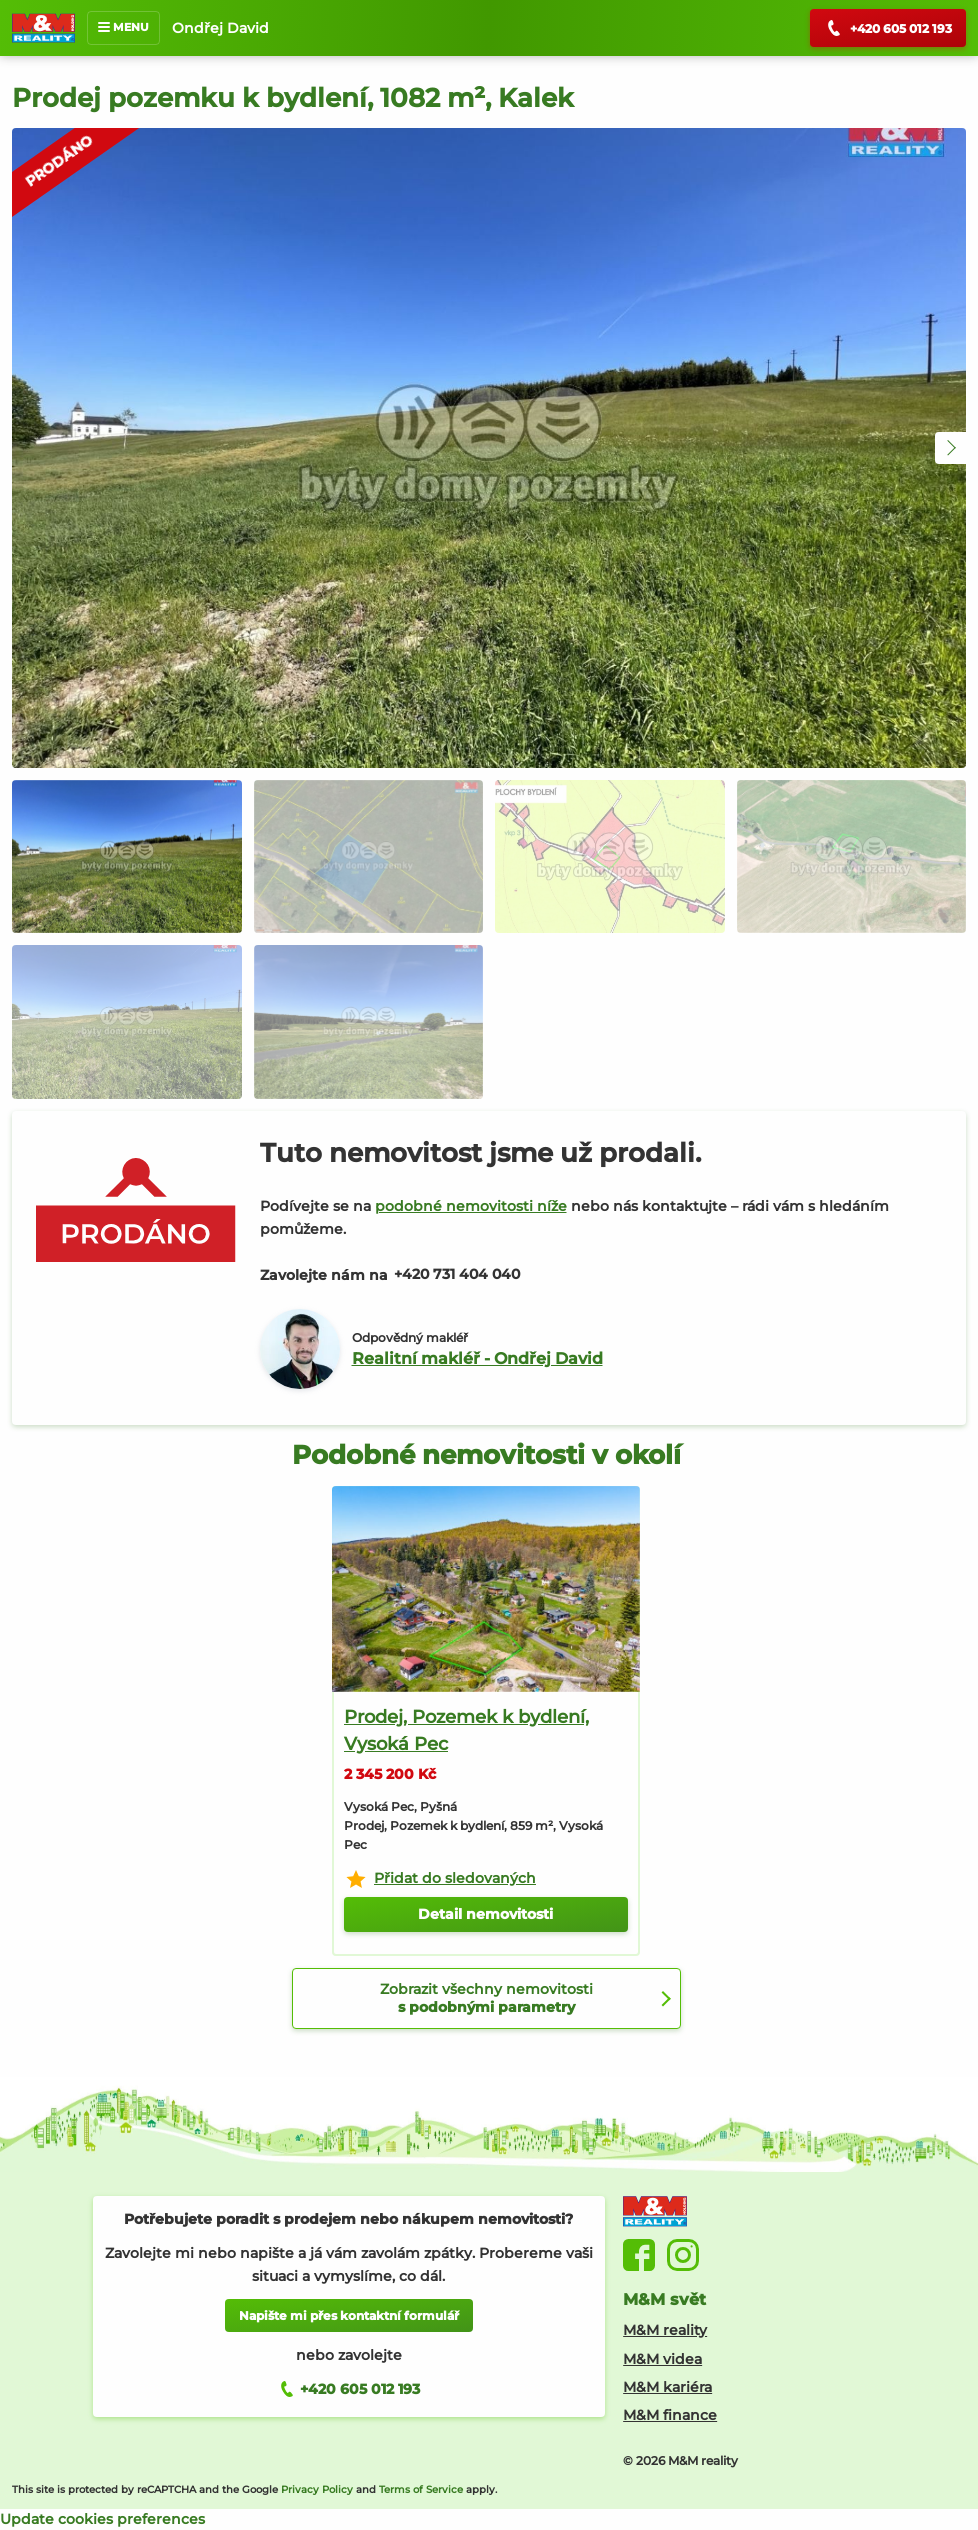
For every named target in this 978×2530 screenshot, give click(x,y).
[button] (951, 448)
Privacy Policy (317, 2489)
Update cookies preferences (102, 2519)
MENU (123, 27)
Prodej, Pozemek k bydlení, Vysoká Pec (466, 1730)
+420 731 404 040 (457, 1274)
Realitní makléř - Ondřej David (477, 1358)
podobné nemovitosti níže (471, 1206)
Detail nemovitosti (485, 1914)
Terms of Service (421, 2489)
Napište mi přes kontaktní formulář (349, 2315)
